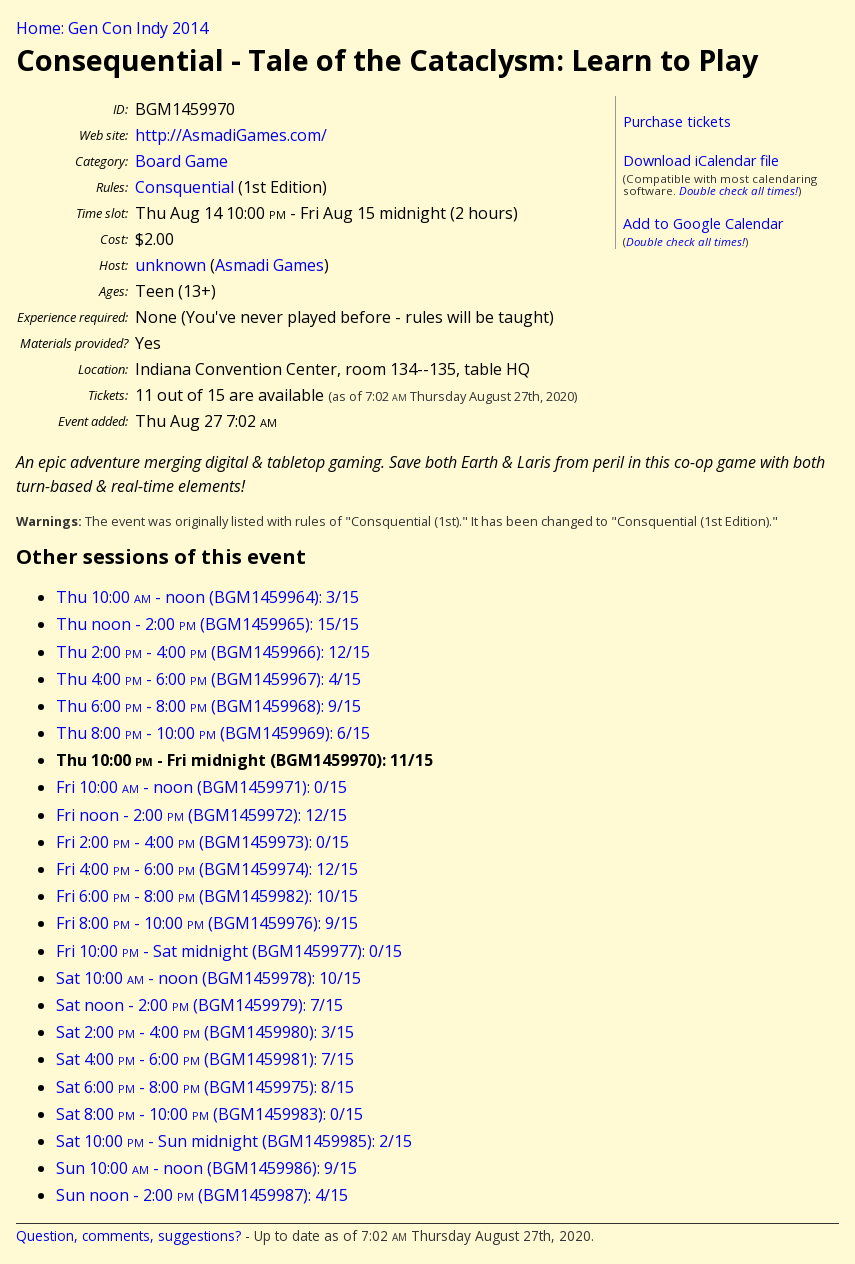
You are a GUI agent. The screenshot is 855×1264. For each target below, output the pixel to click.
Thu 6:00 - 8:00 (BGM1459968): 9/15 (208, 706)
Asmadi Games (269, 265)
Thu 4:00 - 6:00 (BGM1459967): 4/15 (208, 679)
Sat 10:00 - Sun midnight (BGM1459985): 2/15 (234, 1141)
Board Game (181, 161)
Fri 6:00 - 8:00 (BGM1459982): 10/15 (207, 896)
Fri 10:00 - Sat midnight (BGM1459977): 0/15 (229, 951)
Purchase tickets (677, 121)
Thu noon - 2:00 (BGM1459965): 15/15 (207, 624)
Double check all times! (738, 190)
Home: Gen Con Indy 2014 (112, 28)
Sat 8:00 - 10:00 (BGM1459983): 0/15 (209, 1114)
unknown (170, 265)
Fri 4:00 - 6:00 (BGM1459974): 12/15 (207, 869)
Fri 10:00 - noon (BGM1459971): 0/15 (201, 787)
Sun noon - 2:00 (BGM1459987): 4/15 (202, 1195)
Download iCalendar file (701, 160)
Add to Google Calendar (703, 223)
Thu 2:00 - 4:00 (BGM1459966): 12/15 (213, 652)
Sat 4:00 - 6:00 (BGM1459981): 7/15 (205, 1059)
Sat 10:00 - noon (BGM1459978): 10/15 (208, 978)
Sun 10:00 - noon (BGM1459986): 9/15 (206, 1168)
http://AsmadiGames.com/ (231, 135)
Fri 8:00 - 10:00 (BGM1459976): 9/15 (207, 923)
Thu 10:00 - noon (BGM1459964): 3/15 (207, 597)
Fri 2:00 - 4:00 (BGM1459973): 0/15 (202, 842)
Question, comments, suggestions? (128, 1235)
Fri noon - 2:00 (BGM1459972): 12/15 (201, 815)
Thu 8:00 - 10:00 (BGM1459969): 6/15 (213, 733)
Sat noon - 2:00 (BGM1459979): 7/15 (199, 1005)
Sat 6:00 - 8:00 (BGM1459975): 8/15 (205, 1087)
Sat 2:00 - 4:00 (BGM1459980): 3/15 (205, 1032)
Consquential (184, 187)
